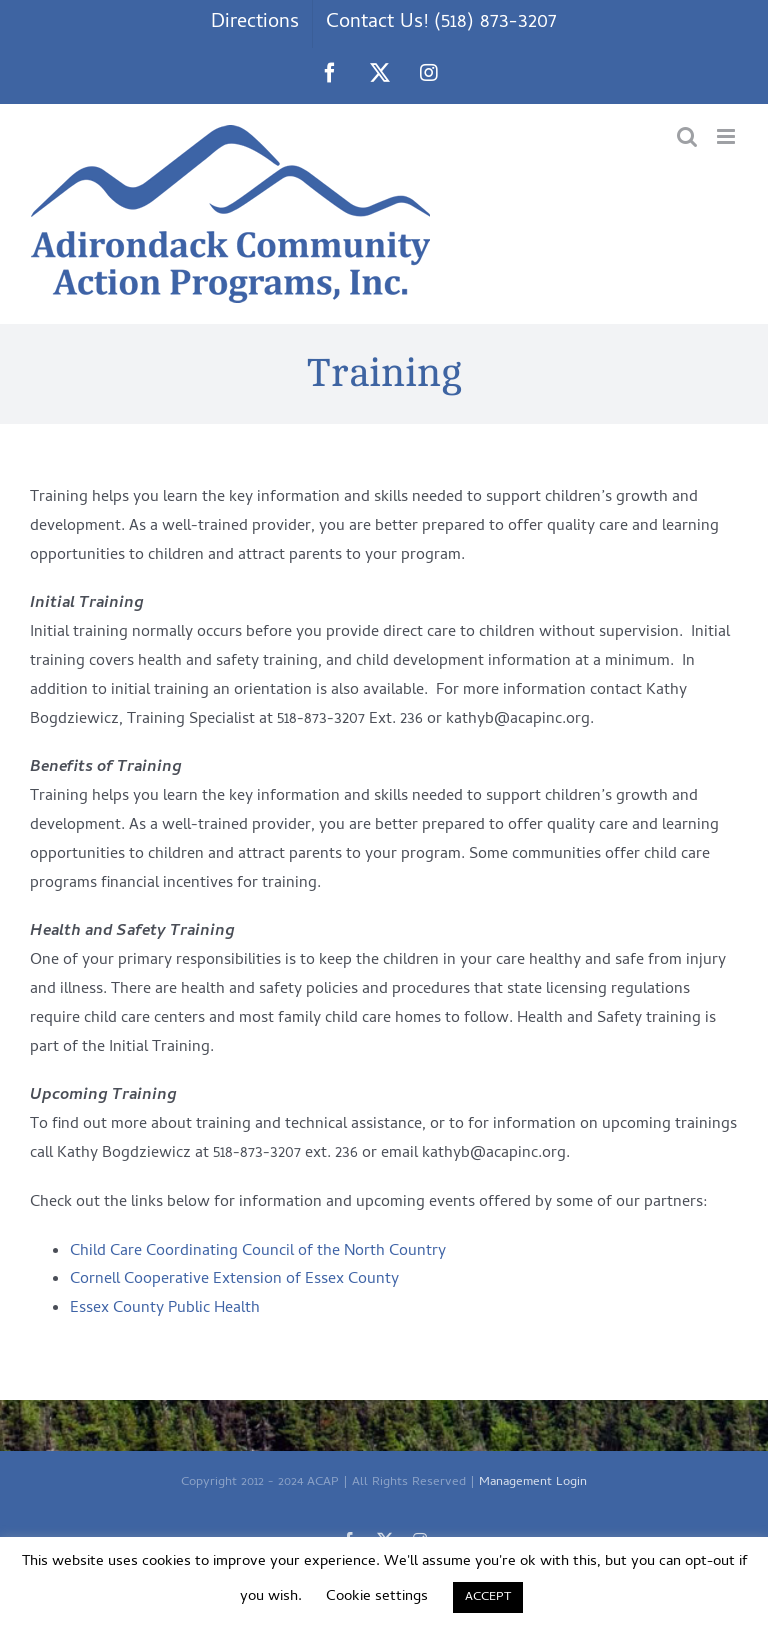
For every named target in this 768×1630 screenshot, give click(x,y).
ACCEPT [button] (488, 1597)
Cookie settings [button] (377, 1597)
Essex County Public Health (165, 1309)
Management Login (533, 1482)
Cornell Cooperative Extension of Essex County (234, 1280)
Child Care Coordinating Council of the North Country (258, 1252)
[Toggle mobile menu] (727, 136)
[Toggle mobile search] (687, 136)
